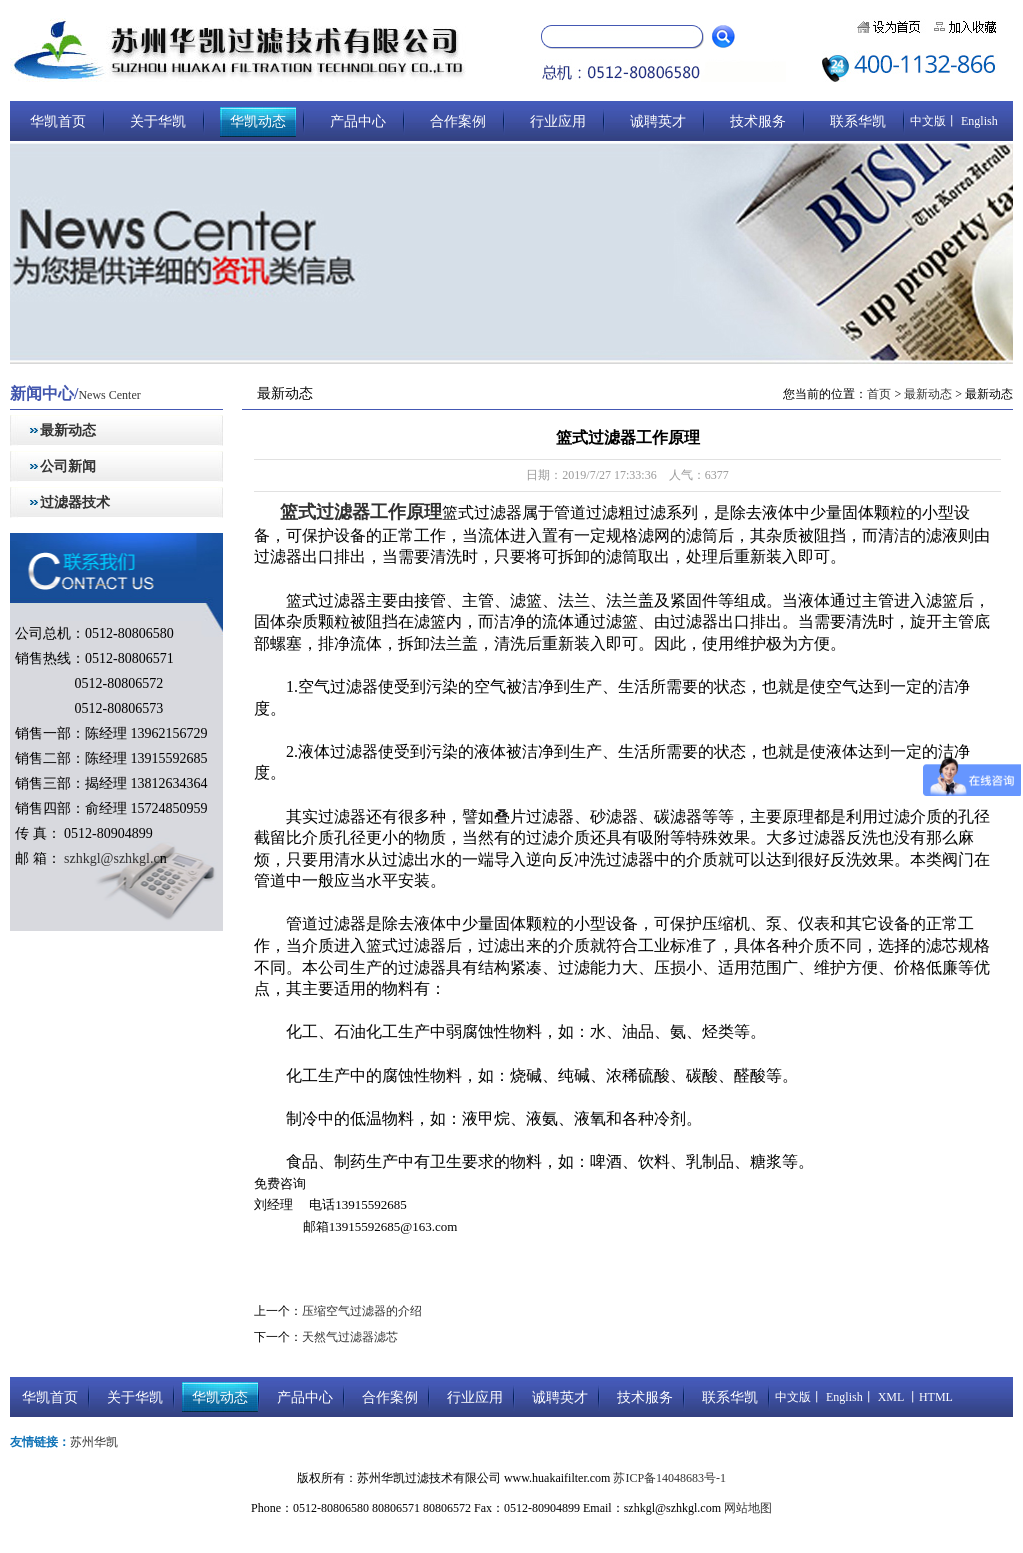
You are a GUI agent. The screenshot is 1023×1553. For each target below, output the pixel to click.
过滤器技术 (75, 502)
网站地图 (748, 1508)
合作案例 (458, 121)
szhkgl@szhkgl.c (110, 858)
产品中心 (358, 121)
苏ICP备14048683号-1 (669, 1478)
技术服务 (758, 121)
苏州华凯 (94, 1442)
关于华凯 (158, 121)
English (978, 121)
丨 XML (883, 1397)
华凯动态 (258, 121)
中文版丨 (934, 121)
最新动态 (68, 430)
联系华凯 (858, 121)
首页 (879, 394)
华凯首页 (58, 121)
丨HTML (928, 1397)
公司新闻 (68, 466)
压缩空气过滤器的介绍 (362, 1311)
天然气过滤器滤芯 (350, 1337)
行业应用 (558, 121)
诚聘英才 (658, 121)
